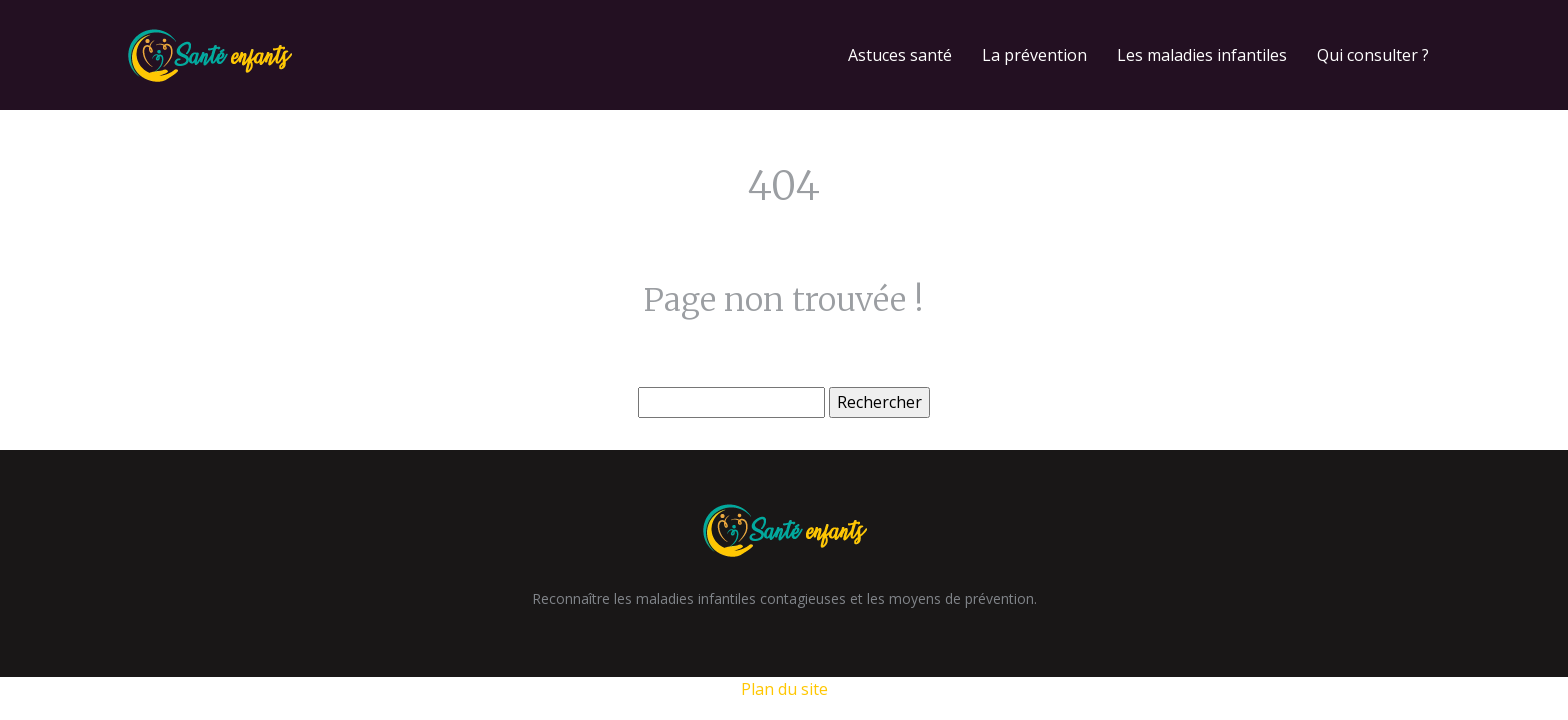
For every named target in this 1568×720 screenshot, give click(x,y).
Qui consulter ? (1373, 55)
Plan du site (784, 689)
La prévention (1034, 55)
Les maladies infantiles (1202, 55)
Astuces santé (900, 55)
